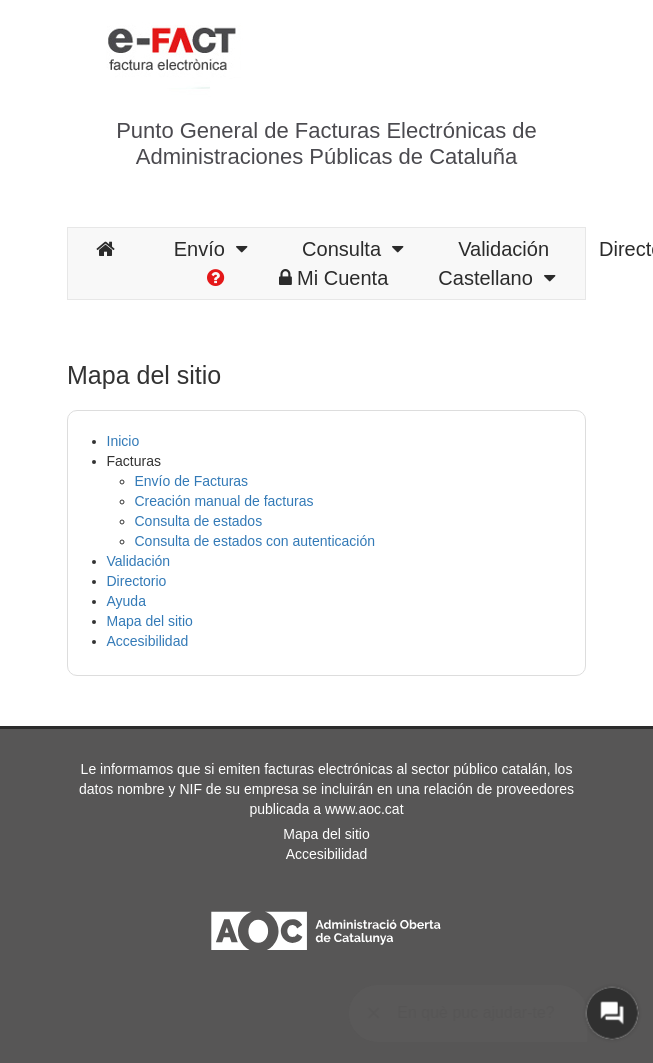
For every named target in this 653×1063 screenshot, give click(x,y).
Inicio (123, 441)
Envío (210, 249)
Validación (503, 249)
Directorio (137, 581)
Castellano (496, 278)
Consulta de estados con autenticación (255, 541)
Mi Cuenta (333, 278)
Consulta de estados (199, 521)
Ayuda (126, 601)
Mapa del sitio (150, 621)
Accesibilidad (148, 641)
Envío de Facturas (192, 481)
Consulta (352, 249)
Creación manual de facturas (224, 501)
